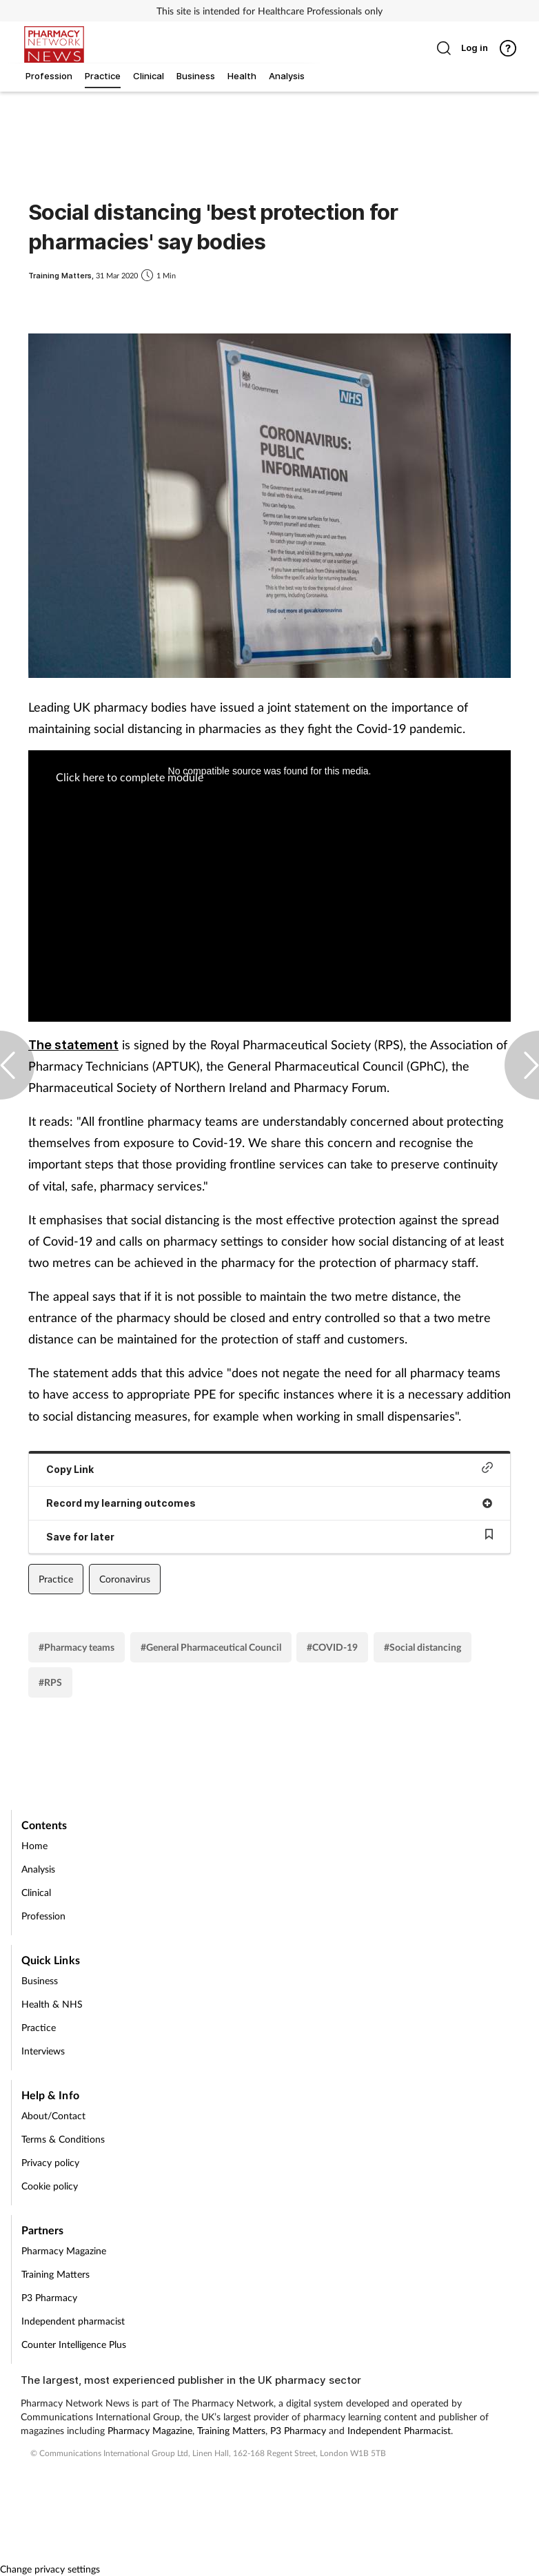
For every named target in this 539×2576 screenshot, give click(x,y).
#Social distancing (422, 1647)
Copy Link (269, 1468)
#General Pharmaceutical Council (211, 1647)
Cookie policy (49, 2186)
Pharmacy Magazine (63, 2250)
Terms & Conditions (63, 2139)
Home (34, 1845)
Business (39, 1980)
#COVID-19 (332, 1647)
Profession (43, 1915)
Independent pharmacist (73, 2321)
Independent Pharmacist (399, 2430)
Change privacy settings (50, 2569)
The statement (73, 1045)
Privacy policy (50, 2162)
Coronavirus (124, 1579)
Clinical (36, 1892)
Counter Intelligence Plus (73, 2344)
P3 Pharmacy (49, 2297)
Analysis (38, 1869)
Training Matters (55, 2274)
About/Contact (53, 2115)
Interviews (43, 2051)
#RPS (50, 1682)
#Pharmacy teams (76, 1647)
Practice (56, 1579)
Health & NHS (52, 2004)
